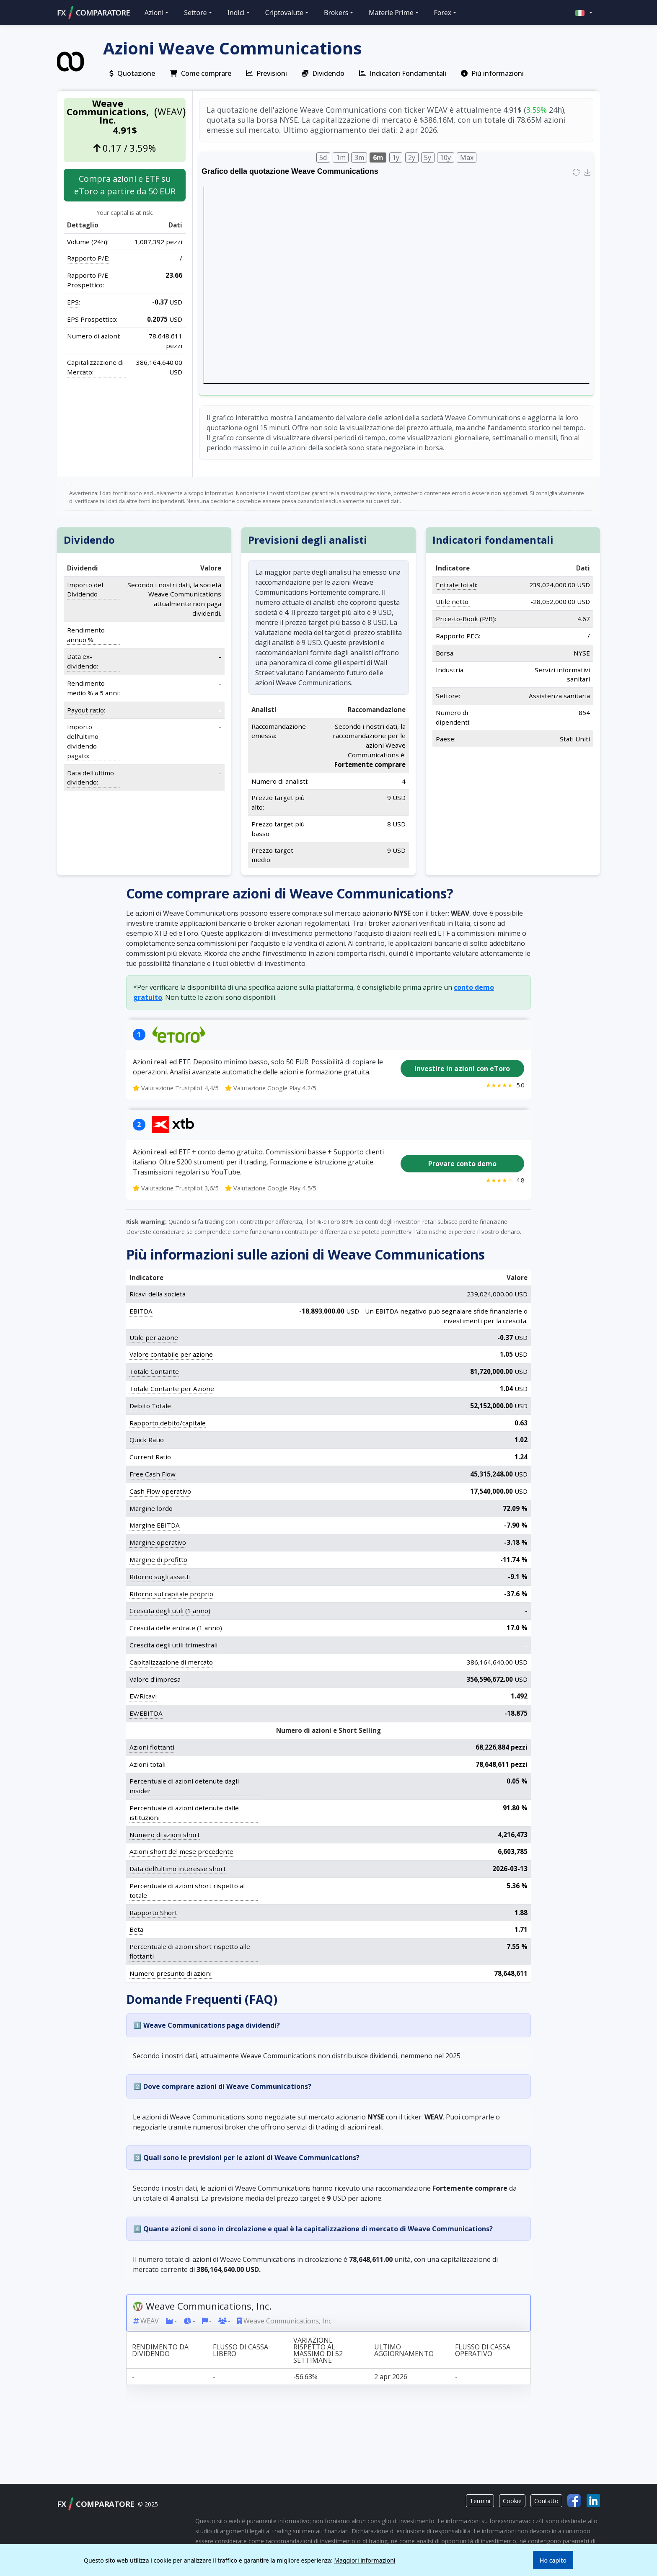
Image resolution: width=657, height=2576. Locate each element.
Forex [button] (442, 12)
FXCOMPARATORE (93, 12)
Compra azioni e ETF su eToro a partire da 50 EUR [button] (125, 185)
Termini (480, 2501)
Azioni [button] (154, 12)
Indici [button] (235, 12)
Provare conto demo (462, 1163)
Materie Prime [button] (391, 12)
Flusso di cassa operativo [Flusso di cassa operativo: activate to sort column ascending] (482, 2350)
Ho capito (553, 2560)
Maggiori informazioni (364, 2560)
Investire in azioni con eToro (462, 1068)
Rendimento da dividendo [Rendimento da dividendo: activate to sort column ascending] (160, 2350)
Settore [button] (195, 12)
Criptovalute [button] (284, 12)
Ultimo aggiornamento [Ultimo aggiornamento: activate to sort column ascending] (404, 2350)
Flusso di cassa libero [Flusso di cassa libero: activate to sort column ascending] (240, 2350)
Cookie (512, 2501)
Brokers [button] (336, 12)
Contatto (546, 2501)
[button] (584, 12)
